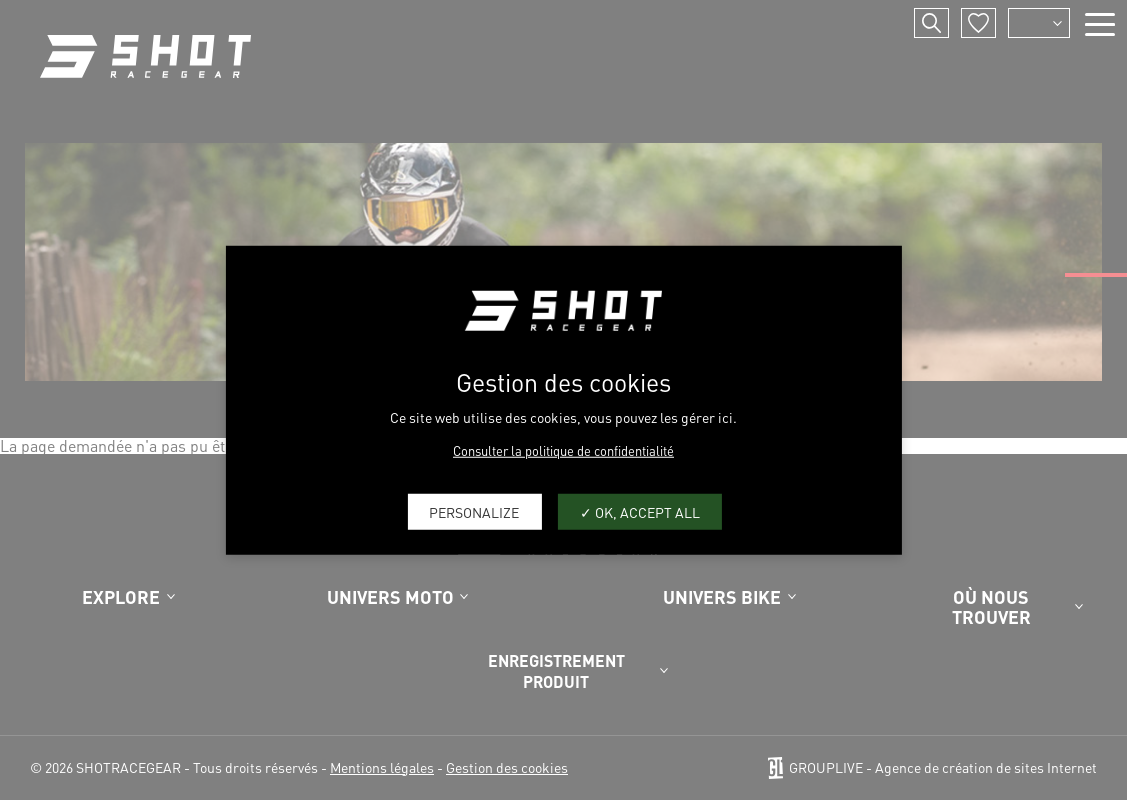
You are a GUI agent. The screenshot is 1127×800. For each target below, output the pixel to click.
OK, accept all (640, 511)
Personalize (474, 511)
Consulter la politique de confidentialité (563, 450)
